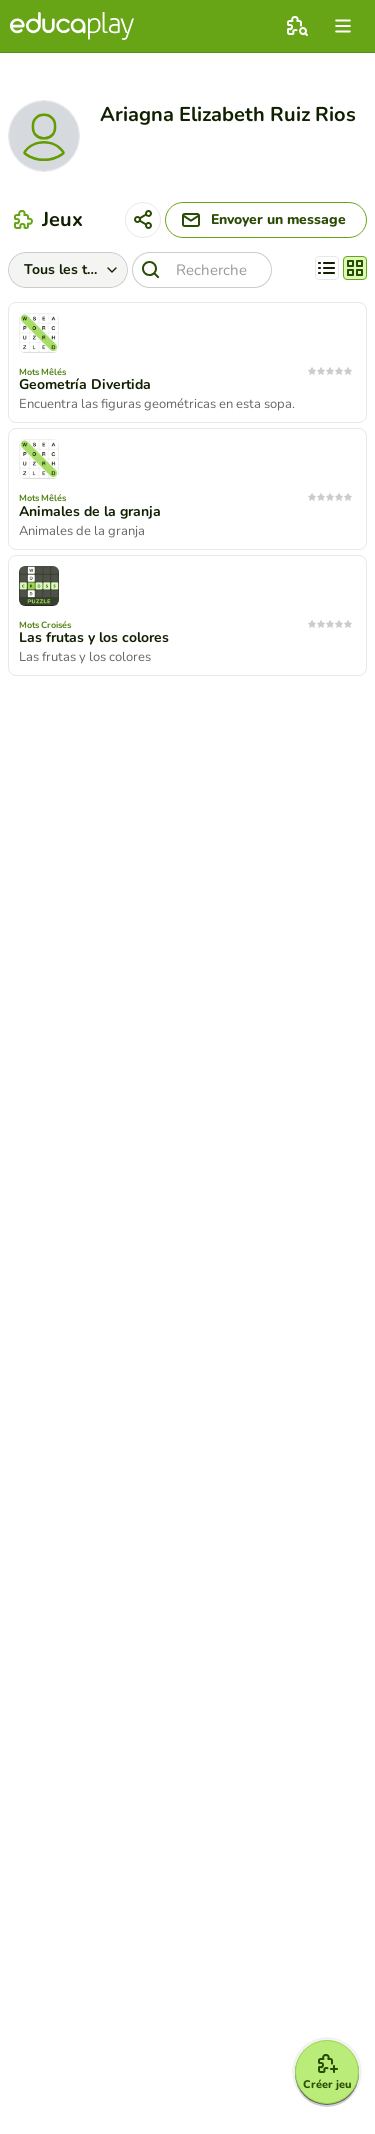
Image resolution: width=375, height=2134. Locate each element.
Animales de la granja (90, 512)
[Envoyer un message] (266, 220)
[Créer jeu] (327, 2072)
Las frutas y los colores (94, 638)
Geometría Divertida (85, 385)
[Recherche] (202, 270)
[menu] (343, 26)
